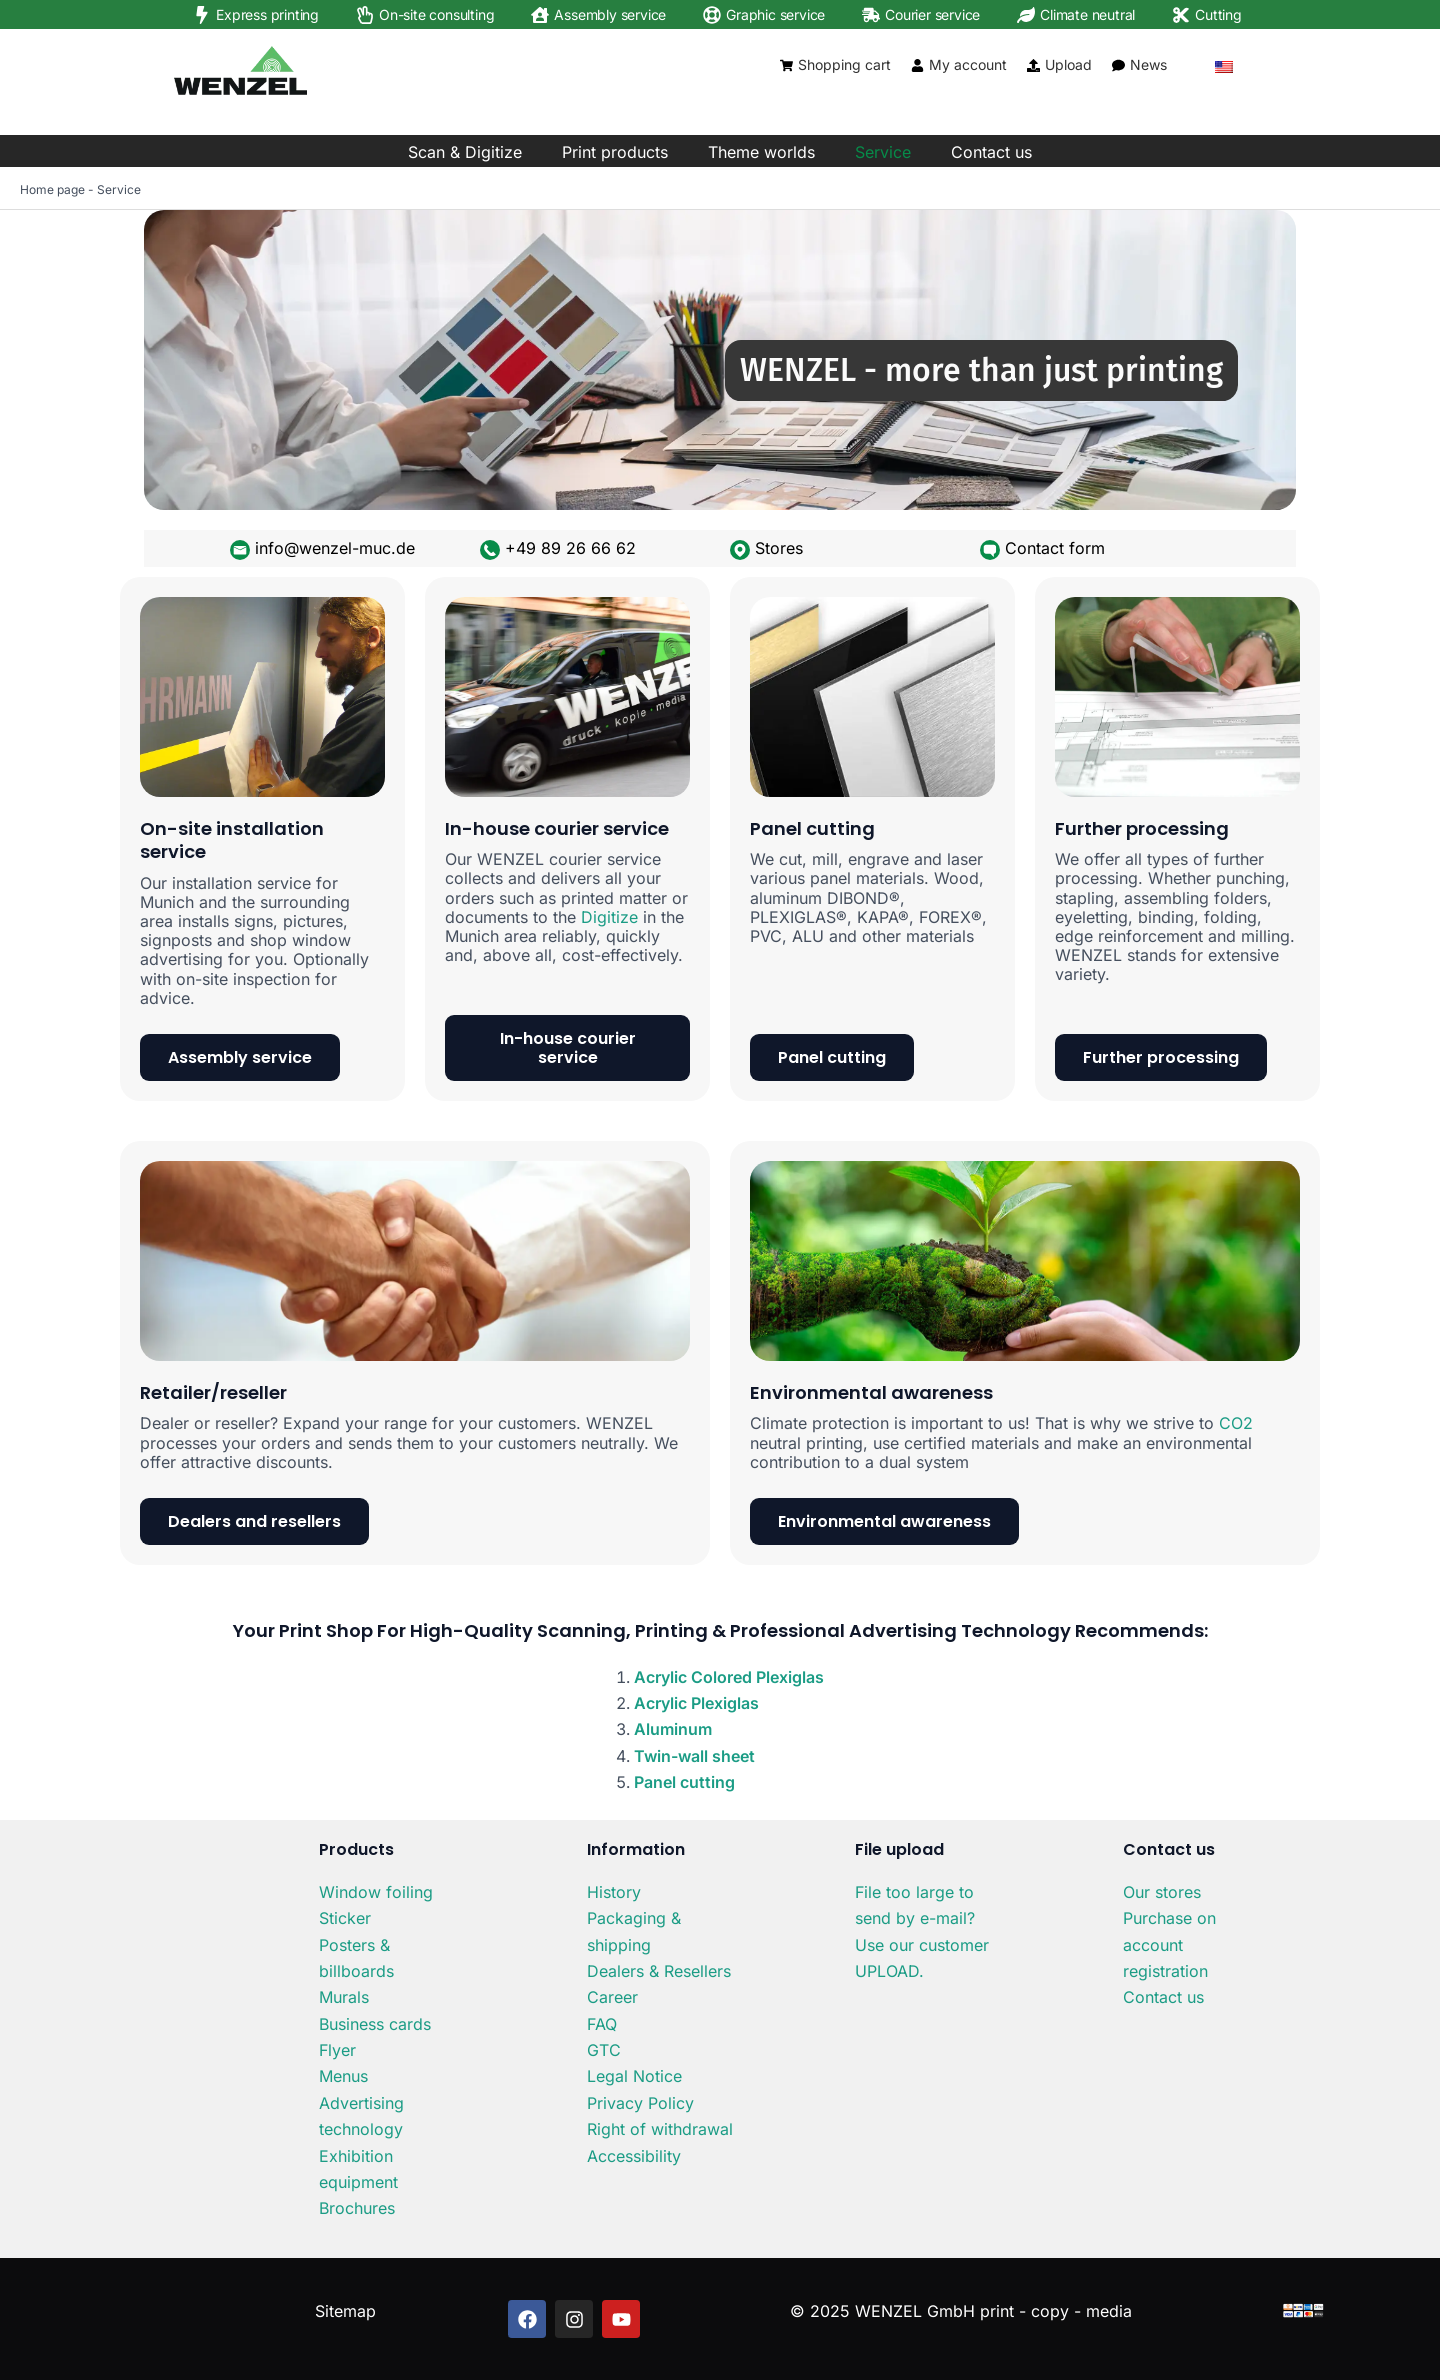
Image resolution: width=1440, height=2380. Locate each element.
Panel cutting (812, 828)
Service (883, 152)
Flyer (337, 2050)
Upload (1068, 64)
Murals (344, 1997)
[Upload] (1033, 65)
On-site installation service (232, 840)
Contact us (991, 152)
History (614, 1892)
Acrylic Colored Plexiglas (729, 1677)
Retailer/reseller (213, 1392)
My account (968, 64)
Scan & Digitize (465, 152)
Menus (343, 2076)
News (1148, 64)
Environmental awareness (871, 1392)
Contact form (1055, 548)
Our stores (1162, 1892)
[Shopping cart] (786, 65)
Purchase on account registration (1169, 1944)
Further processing (1142, 828)
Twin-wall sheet (694, 1756)
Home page (52, 189)
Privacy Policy (640, 2103)
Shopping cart (844, 64)
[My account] (917, 65)
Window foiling (376, 1892)
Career (612, 1997)
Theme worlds (761, 152)
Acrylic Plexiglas (696, 1703)
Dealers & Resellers (659, 1971)
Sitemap (345, 2311)
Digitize (609, 917)
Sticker (345, 1918)
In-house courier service (557, 828)
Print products (615, 152)
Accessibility (634, 2156)
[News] (1118, 65)
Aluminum (673, 1729)
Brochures (357, 2208)
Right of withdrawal (660, 2129)
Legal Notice (634, 2076)
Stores (779, 548)
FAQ (602, 2024)
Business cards (375, 2024)
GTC (604, 2050)
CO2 (1236, 1423)
